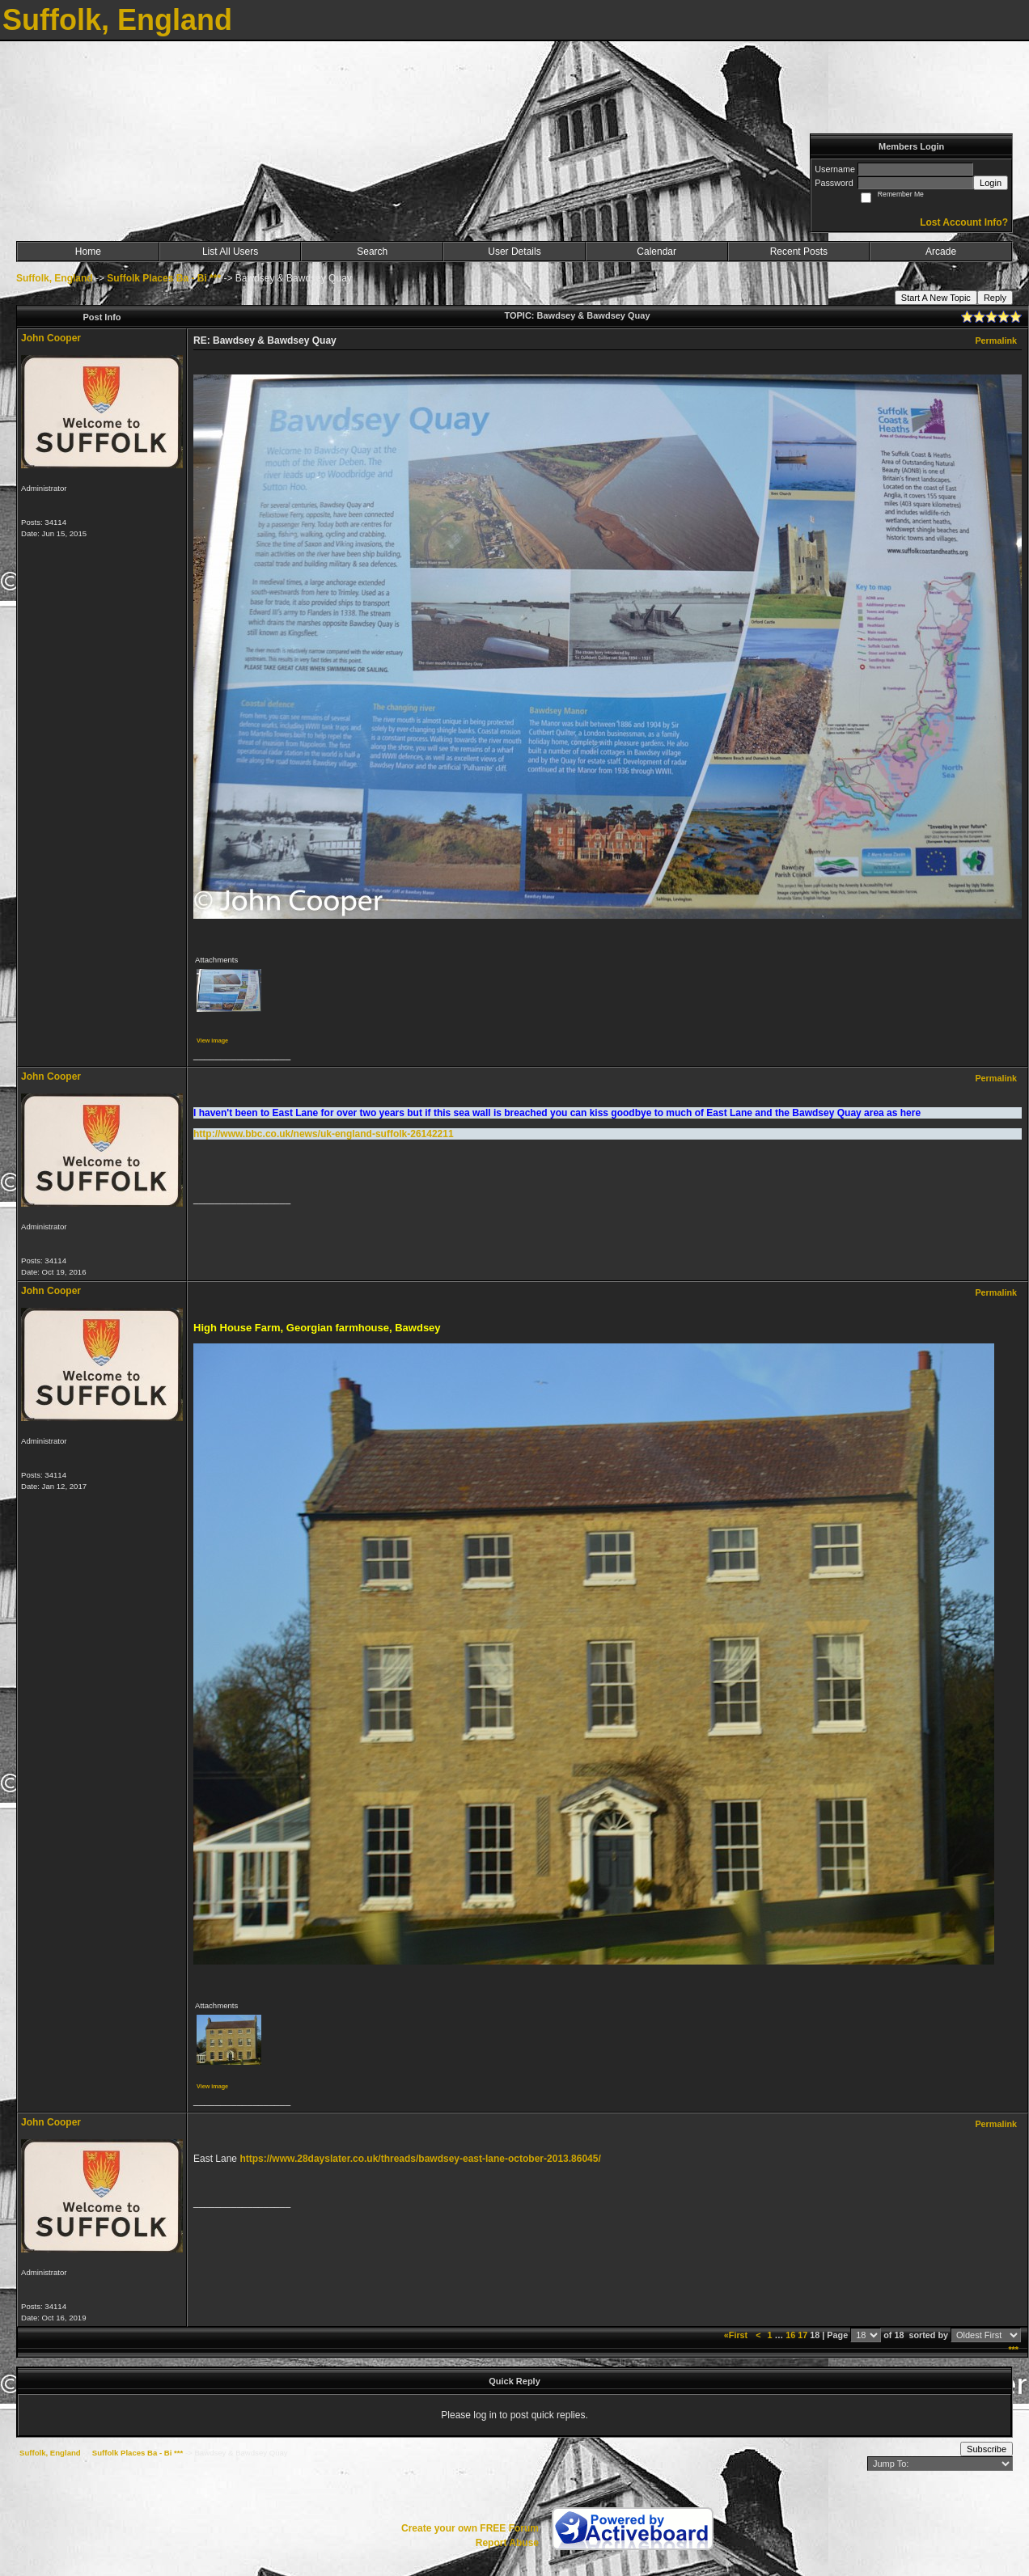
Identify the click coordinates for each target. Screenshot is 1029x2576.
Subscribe (986, 2449)
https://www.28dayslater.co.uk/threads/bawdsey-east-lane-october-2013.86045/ (419, 2158)
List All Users (230, 251)
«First (737, 2335)
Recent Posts (799, 251)
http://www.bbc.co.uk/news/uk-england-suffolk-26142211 (323, 1134)
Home (88, 251)
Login (990, 183)
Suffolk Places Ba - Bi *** (164, 278)
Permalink (996, 340)
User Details (514, 251)
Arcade (940, 251)
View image (212, 1040)
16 (790, 2335)
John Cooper (51, 338)
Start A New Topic (936, 297)
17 (802, 2335)
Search (372, 251)
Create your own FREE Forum (470, 2528)
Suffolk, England (54, 278)
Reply (995, 297)
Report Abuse (507, 2543)
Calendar (656, 251)
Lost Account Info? (964, 222)
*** (1013, 2349)
